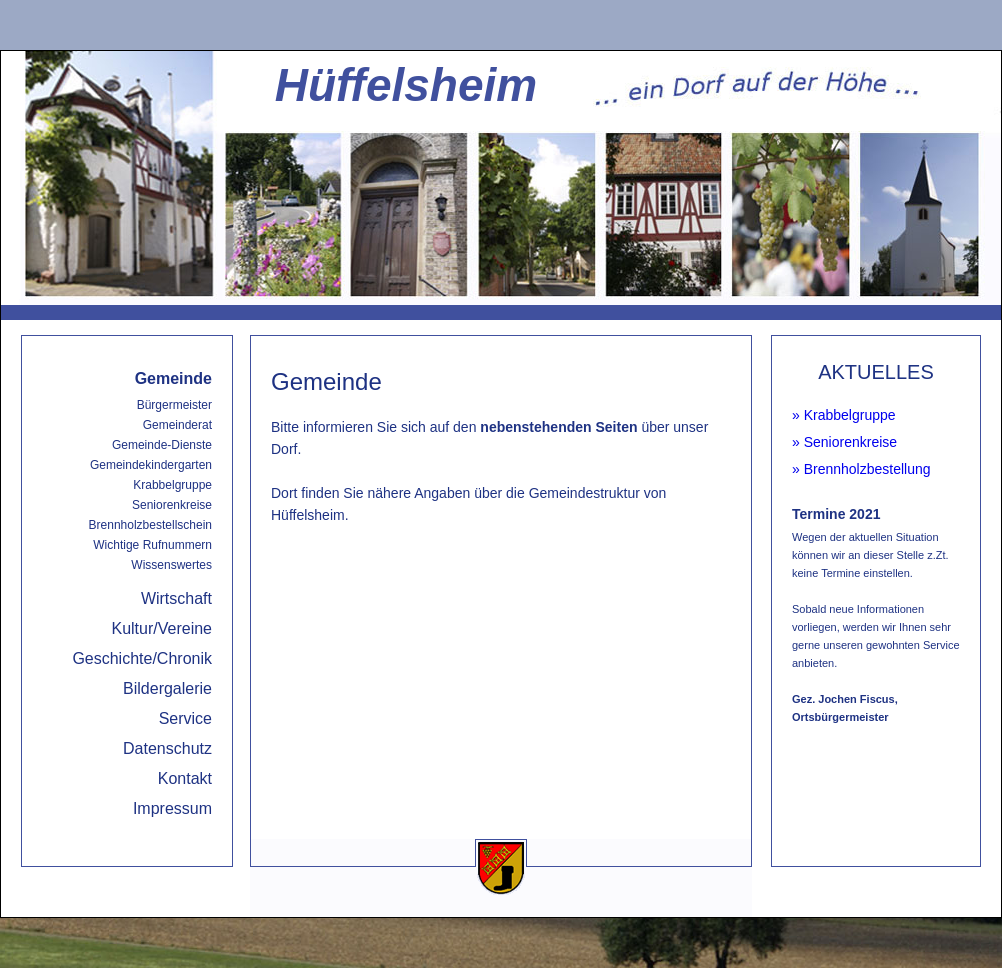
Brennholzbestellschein (150, 525)
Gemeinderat (177, 425)
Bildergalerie (167, 688)
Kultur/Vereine (161, 628)
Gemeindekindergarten (151, 465)
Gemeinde (173, 378)
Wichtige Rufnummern (152, 545)
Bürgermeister (174, 405)
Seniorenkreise (172, 505)
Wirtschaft (176, 598)
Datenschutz (167, 748)
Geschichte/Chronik (142, 658)
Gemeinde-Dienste (162, 445)
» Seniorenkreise (844, 442)
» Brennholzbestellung (861, 469)
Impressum (172, 808)
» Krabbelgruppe (844, 415)
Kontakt (185, 778)
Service (185, 718)
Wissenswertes (171, 565)
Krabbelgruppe (172, 485)
